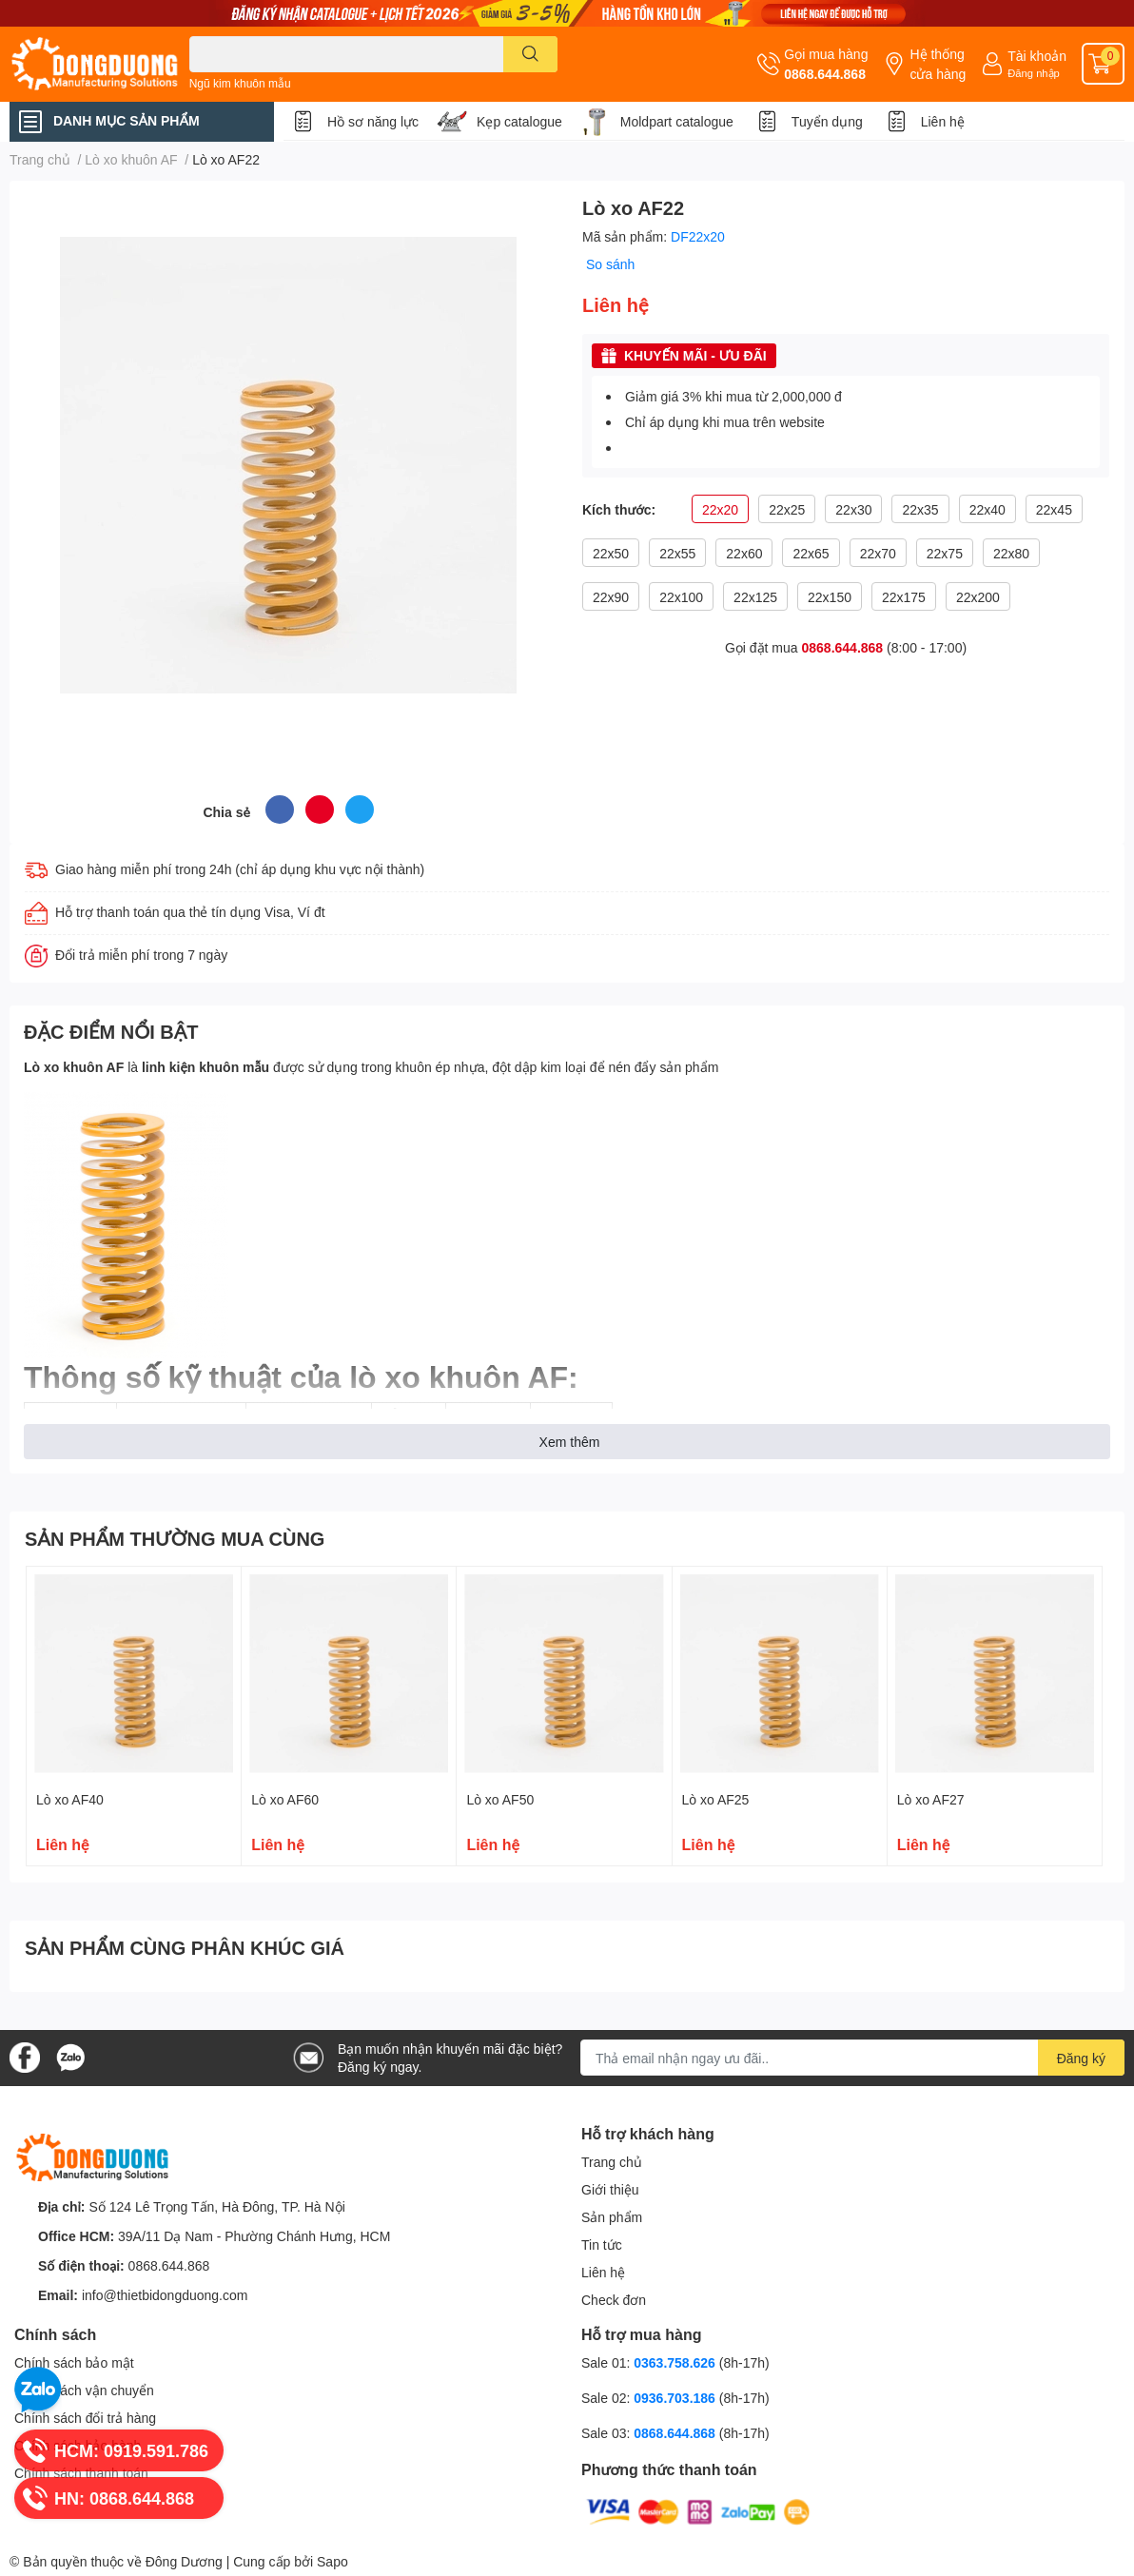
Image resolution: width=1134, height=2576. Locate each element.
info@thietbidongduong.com (165, 2295)
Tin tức (601, 2244)
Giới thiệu (610, 2189)
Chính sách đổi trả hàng (85, 2418)
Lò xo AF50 (500, 1799)
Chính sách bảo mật (74, 2362)
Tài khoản (1036, 56)
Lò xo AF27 (931, 1799)
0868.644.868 (825, 74)
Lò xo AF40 (70, 1799)
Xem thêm (569, 1442)
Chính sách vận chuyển (84, 2390)
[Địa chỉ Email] (852, 2057)
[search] (530, 54)
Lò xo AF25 (716, 1799)
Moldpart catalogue (676, 121)
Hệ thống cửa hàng (937, 64)
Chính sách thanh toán (81, 2473)
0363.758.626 (676, 2362)
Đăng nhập (1033, 73)
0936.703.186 (676, 2398)
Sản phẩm (611, 2217)
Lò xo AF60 (285, 1799)
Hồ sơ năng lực (373, 121)
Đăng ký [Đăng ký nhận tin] (1081, 2058)
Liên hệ (943, 121)
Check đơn (613, 2300)
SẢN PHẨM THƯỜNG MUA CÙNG (174, 1538)
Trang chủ (611, 2162)
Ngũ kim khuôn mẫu (240, 83)
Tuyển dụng (827, 121)
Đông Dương (184, 2561)
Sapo (332, 2561)
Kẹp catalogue (519, 121)
